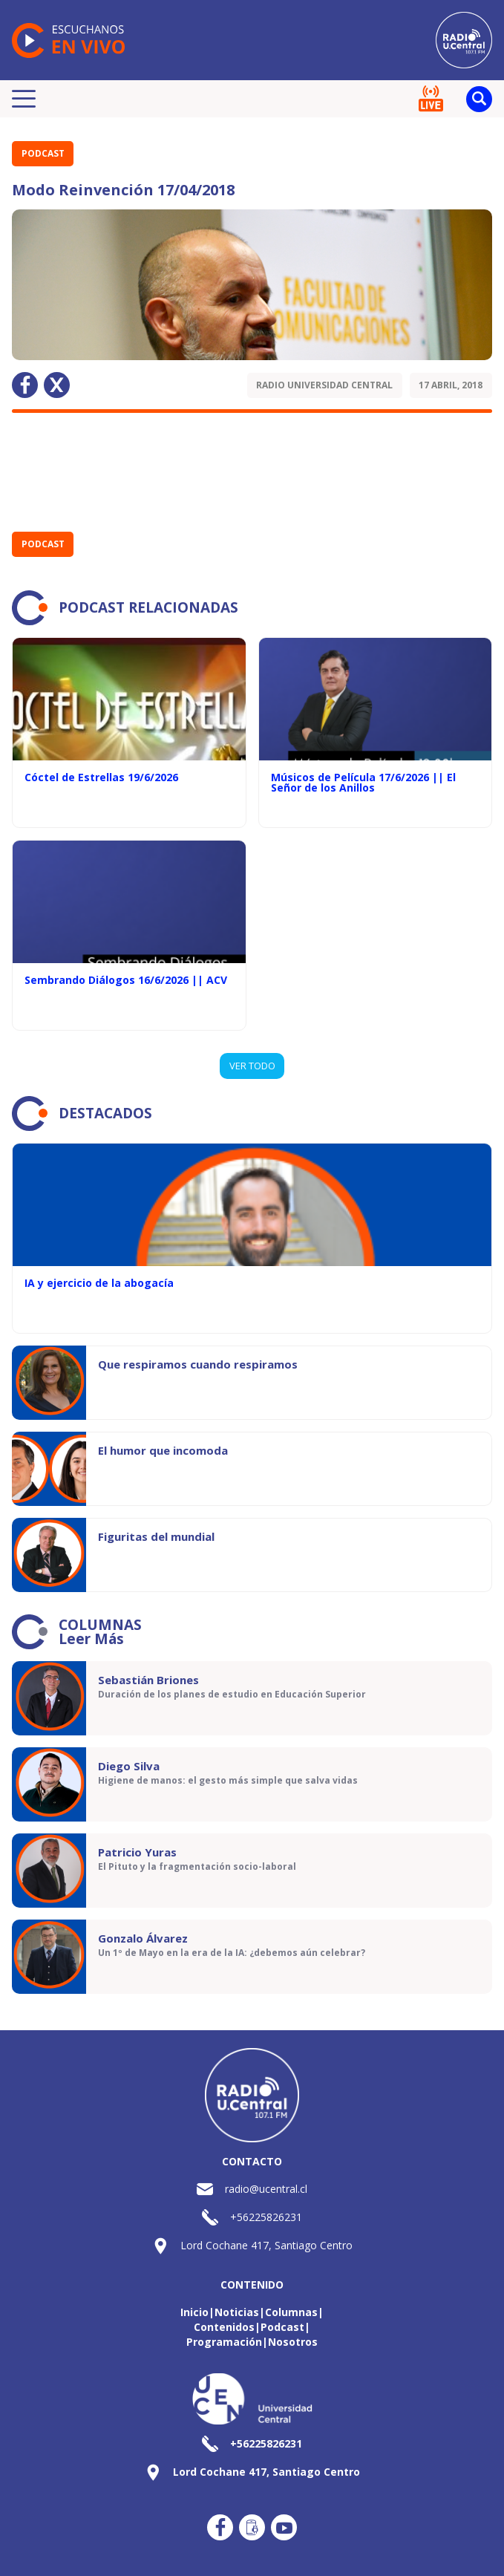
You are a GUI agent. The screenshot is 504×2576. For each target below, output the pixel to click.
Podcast (43, 153)
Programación (224, 2342)
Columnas (291, 2312)
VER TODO (252, 1065)
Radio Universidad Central (324, 385)
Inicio (194, 2312)
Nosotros (293, 2342)
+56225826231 (266, 2217)
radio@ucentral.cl (266, 2189)
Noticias (237, 2312)
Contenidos (224, 2327)
